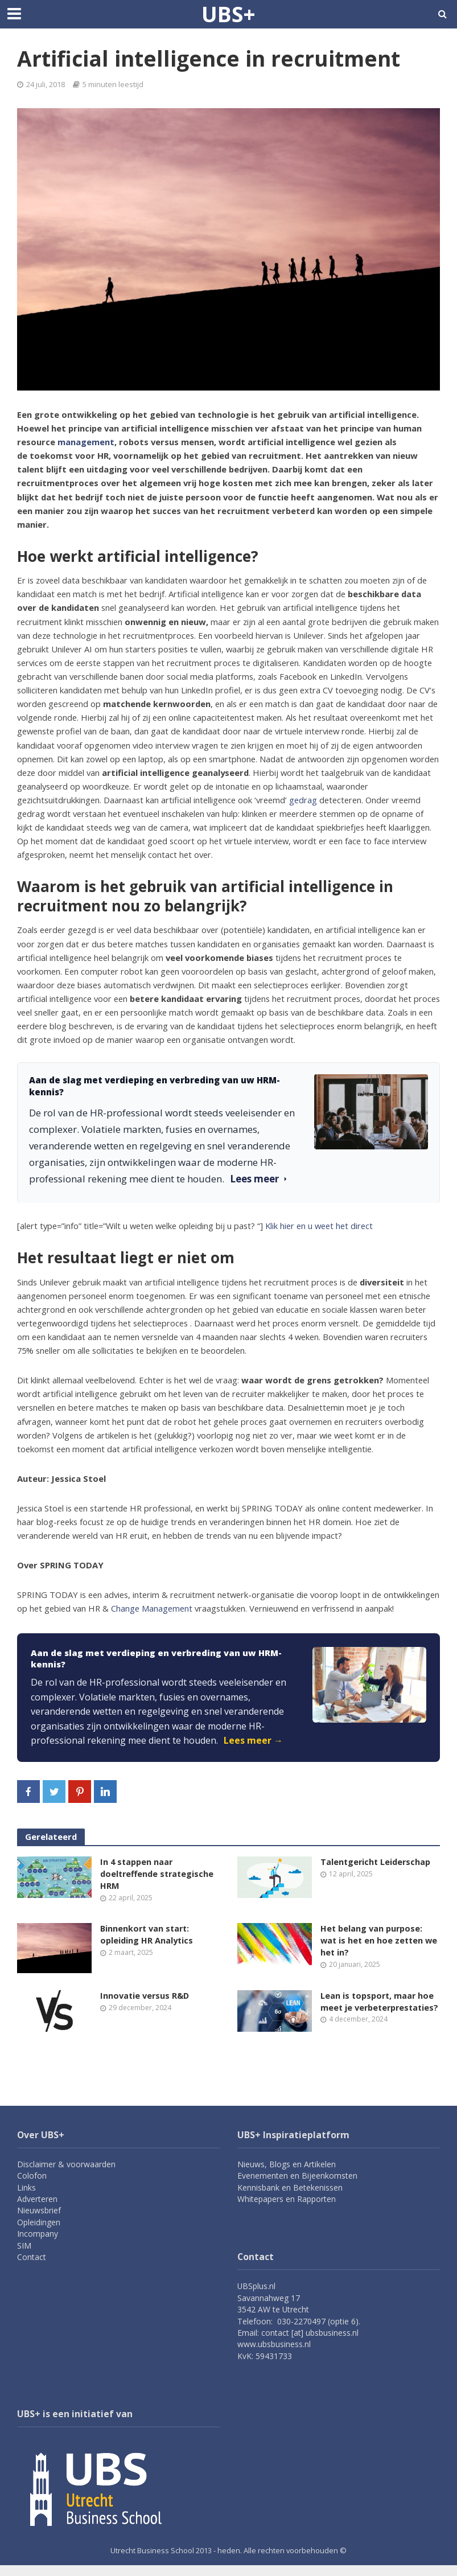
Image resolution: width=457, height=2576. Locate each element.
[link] (228, 1697)
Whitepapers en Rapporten (286, 2209)
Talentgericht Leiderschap (376, 1862)
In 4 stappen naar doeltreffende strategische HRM (158, 1874)
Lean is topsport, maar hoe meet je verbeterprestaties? (378, 2010)
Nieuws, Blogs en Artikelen (286, 2175)
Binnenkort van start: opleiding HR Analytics (146, 1936)
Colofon (32, 2186)
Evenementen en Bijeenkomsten (297, 2186)
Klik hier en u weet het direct (319, 1225)
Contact (31, 2267)
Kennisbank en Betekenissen (290, 2198)
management (85, 441)
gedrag (303, 800)
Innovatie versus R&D (145, 1997)
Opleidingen (38, 2233)
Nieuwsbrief (39, 2221)
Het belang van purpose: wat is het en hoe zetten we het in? (373, 1942)
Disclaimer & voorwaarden (66, 2175)
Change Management (151, 1608)
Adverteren (37, 2209)
